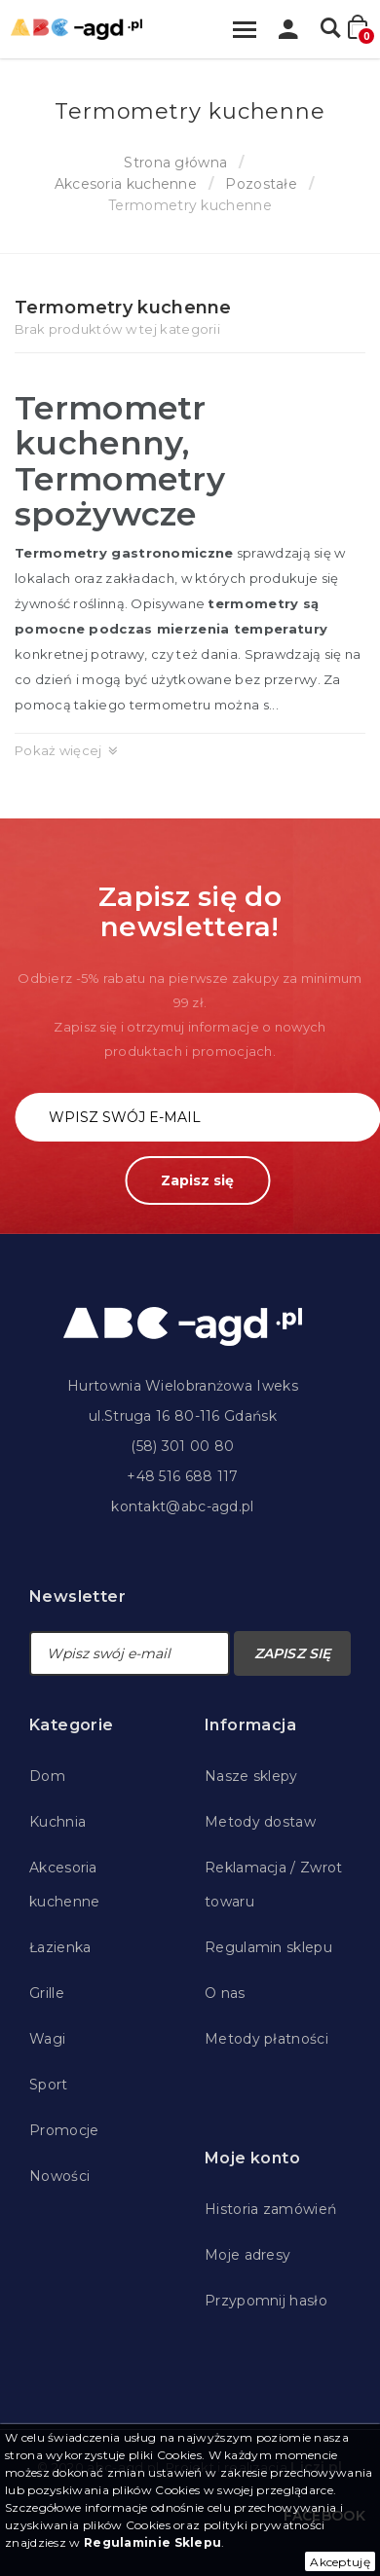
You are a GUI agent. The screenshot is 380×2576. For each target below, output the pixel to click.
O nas (225, 1993)
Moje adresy (247, 2255)
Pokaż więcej (58, 750)
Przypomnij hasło (266, 2300)
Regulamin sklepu (268, 1947)
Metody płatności (266, 2039)
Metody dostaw (260, 1822)
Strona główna (175, 162)
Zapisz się (197, 1180)
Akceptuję (340, 2562)
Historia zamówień (270, 2209)
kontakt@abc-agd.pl (182, 1506)
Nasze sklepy (251, 1776)
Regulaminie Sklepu (152, 2542)
